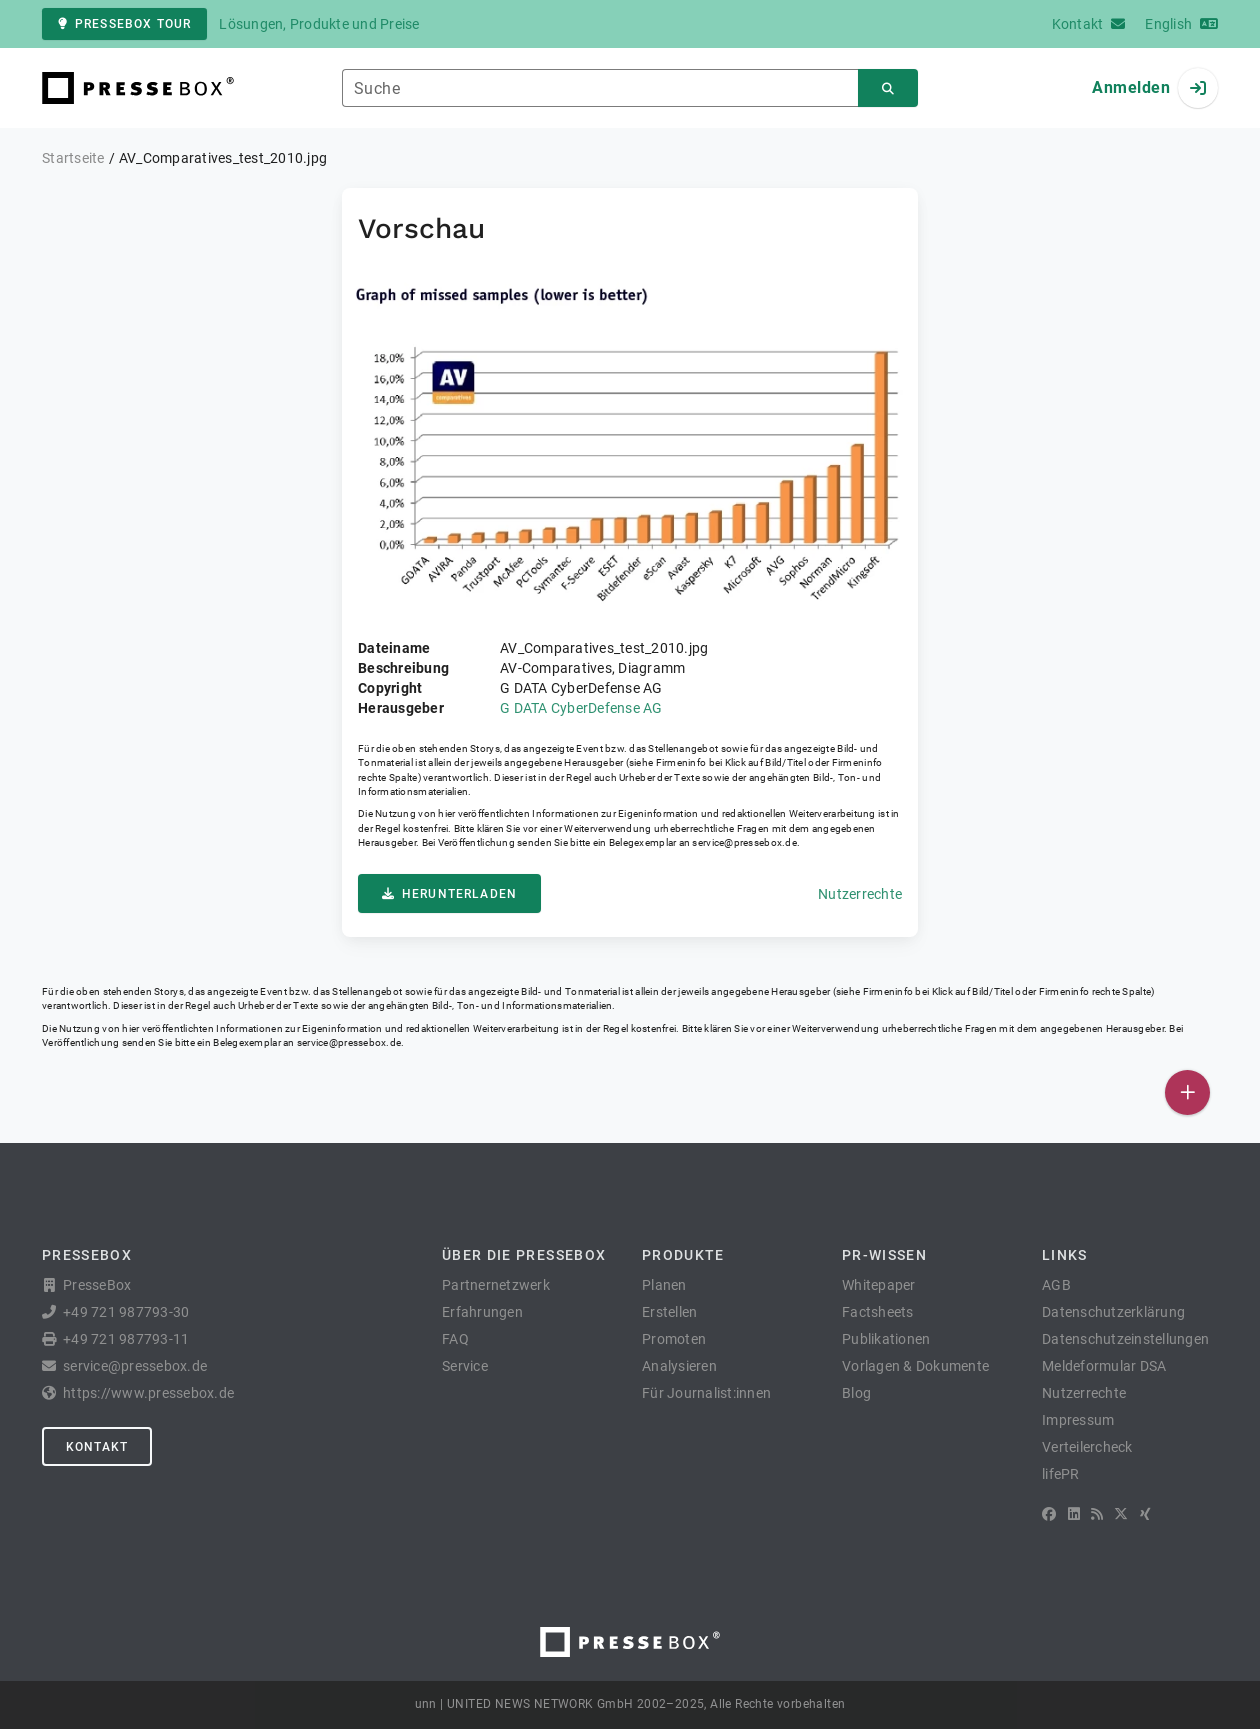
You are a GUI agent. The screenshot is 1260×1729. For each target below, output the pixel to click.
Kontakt (97, 1447)
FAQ (455, 1339)
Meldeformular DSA (1104, 1366)
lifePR (1061, 1474)
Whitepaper (879, 1285)
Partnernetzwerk (496, 1285)
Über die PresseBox (524, 1255)
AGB (1056, 1285)
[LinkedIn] (1074, 1514)
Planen (664, 1285)
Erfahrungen (482, 1312)
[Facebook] (1049, 1514)
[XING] (1145, 1514)
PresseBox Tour (124, 24)
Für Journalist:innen (706, 1393)
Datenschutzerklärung (1113, 1312)
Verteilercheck (1087, 1447)
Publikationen (886, 1339)
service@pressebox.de (744, 842)
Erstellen (669, 1312)
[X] (1121, 1514)
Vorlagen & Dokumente (915, 1366)
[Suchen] (888, 88)
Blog (856, 1393)
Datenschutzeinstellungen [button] (1125, 1339)
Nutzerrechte (860, 894)
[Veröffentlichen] (1187, 1092)
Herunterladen (449, 894)
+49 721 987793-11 (126, 1339)
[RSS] (1097, 1514)
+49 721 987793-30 (126, 1312)
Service (465, 1366)
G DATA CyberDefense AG (581, 708)
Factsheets (878, 1312)
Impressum (1078, 1420)
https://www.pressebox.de (148, 1393)
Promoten (674, 1339)
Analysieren (679, 1366)
